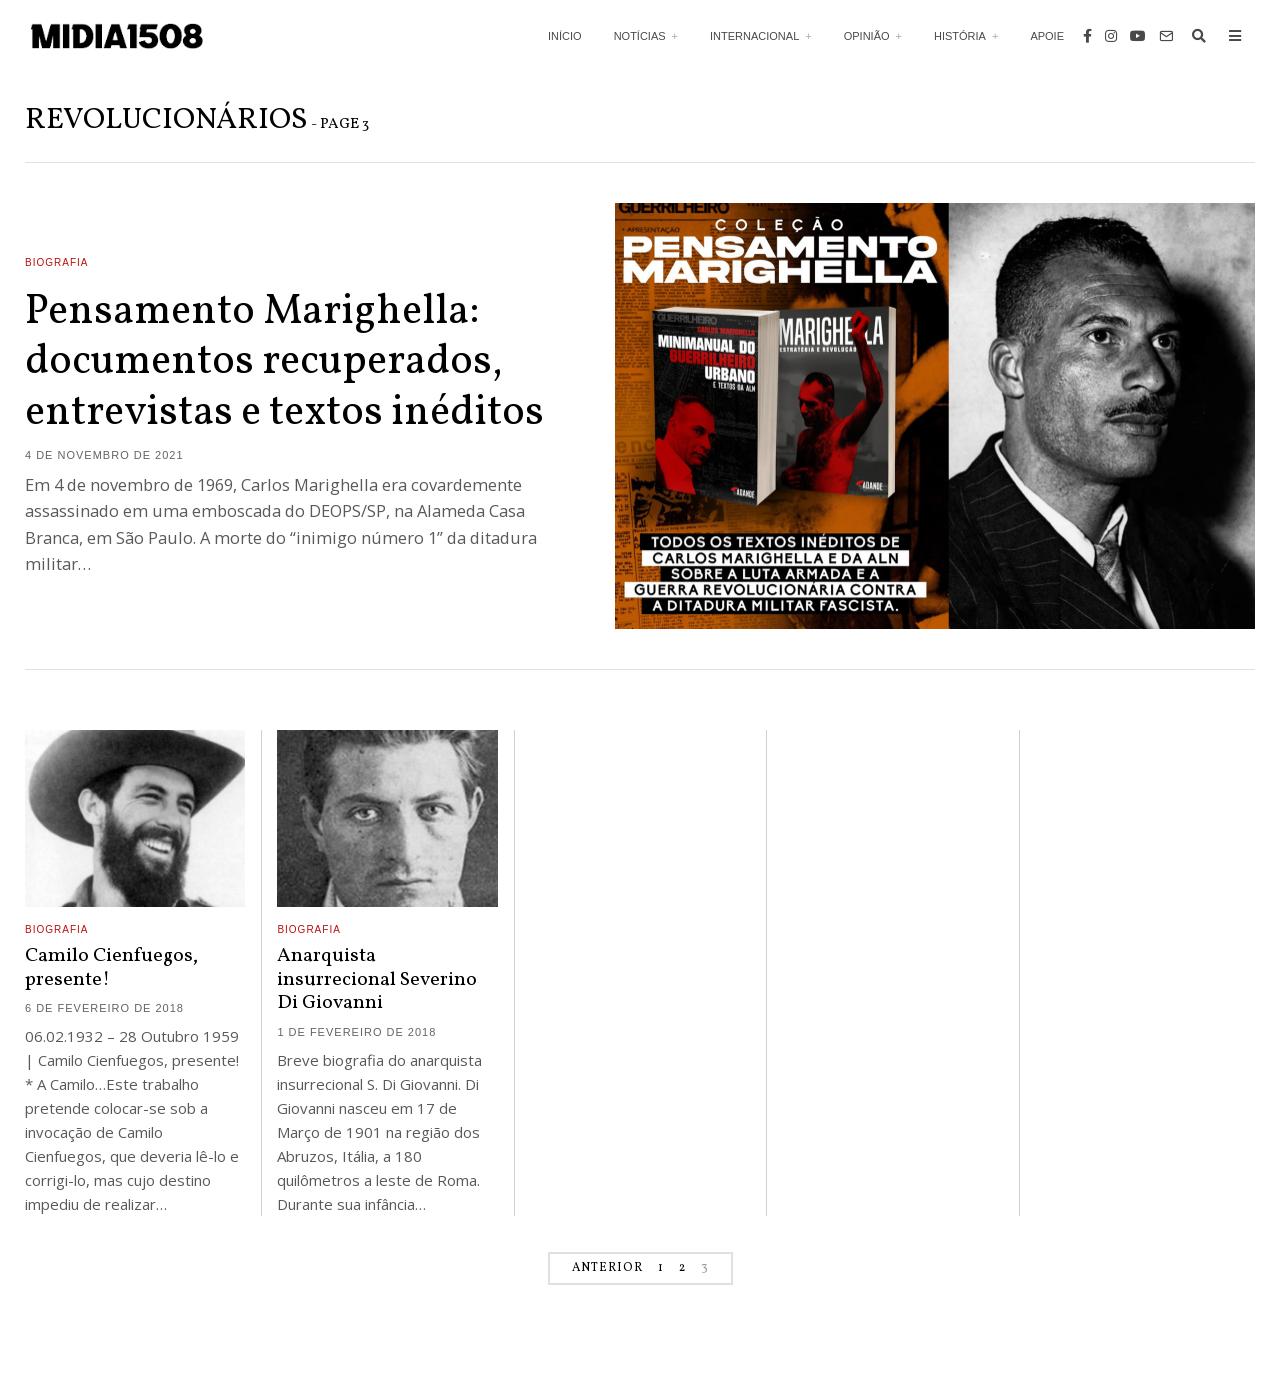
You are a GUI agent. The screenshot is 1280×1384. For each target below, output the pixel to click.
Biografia (56, 262)
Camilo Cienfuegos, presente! (111, 967)
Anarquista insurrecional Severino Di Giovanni (377, 979)
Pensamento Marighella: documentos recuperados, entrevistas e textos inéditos (284, 363)
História (960, 36)
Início (565, 36)
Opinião (867, 36)
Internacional (754, 36)
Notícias (640, 36)
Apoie (1047, 36)
